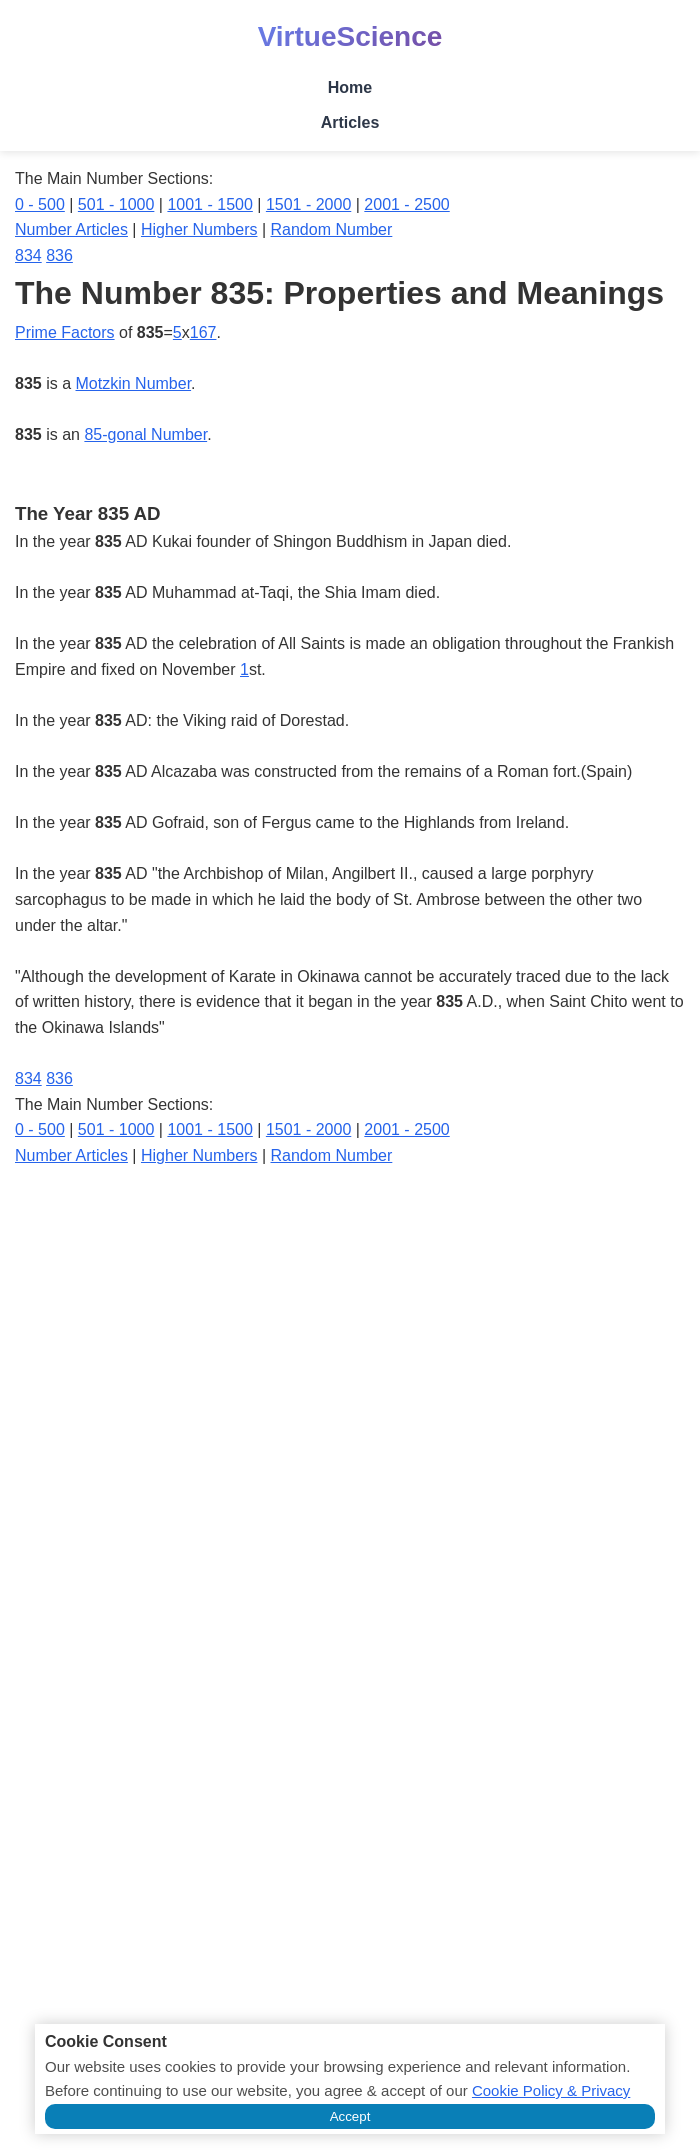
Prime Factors (65, 332)
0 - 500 (40, 204)
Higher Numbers (199, 229)
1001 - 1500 (209, 204)
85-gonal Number (145, 434)
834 (28, 255)
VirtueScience (350, 36)
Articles (350, 122)
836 (59, 255)
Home (350, 87)
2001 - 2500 (406, 204)
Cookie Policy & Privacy (551, 2090)
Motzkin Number (134, 383)
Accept (350, 2116)
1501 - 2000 (308, 204)
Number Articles (71, 229)
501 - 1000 (116, 204)
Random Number (332, 229)
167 (203, 332)
